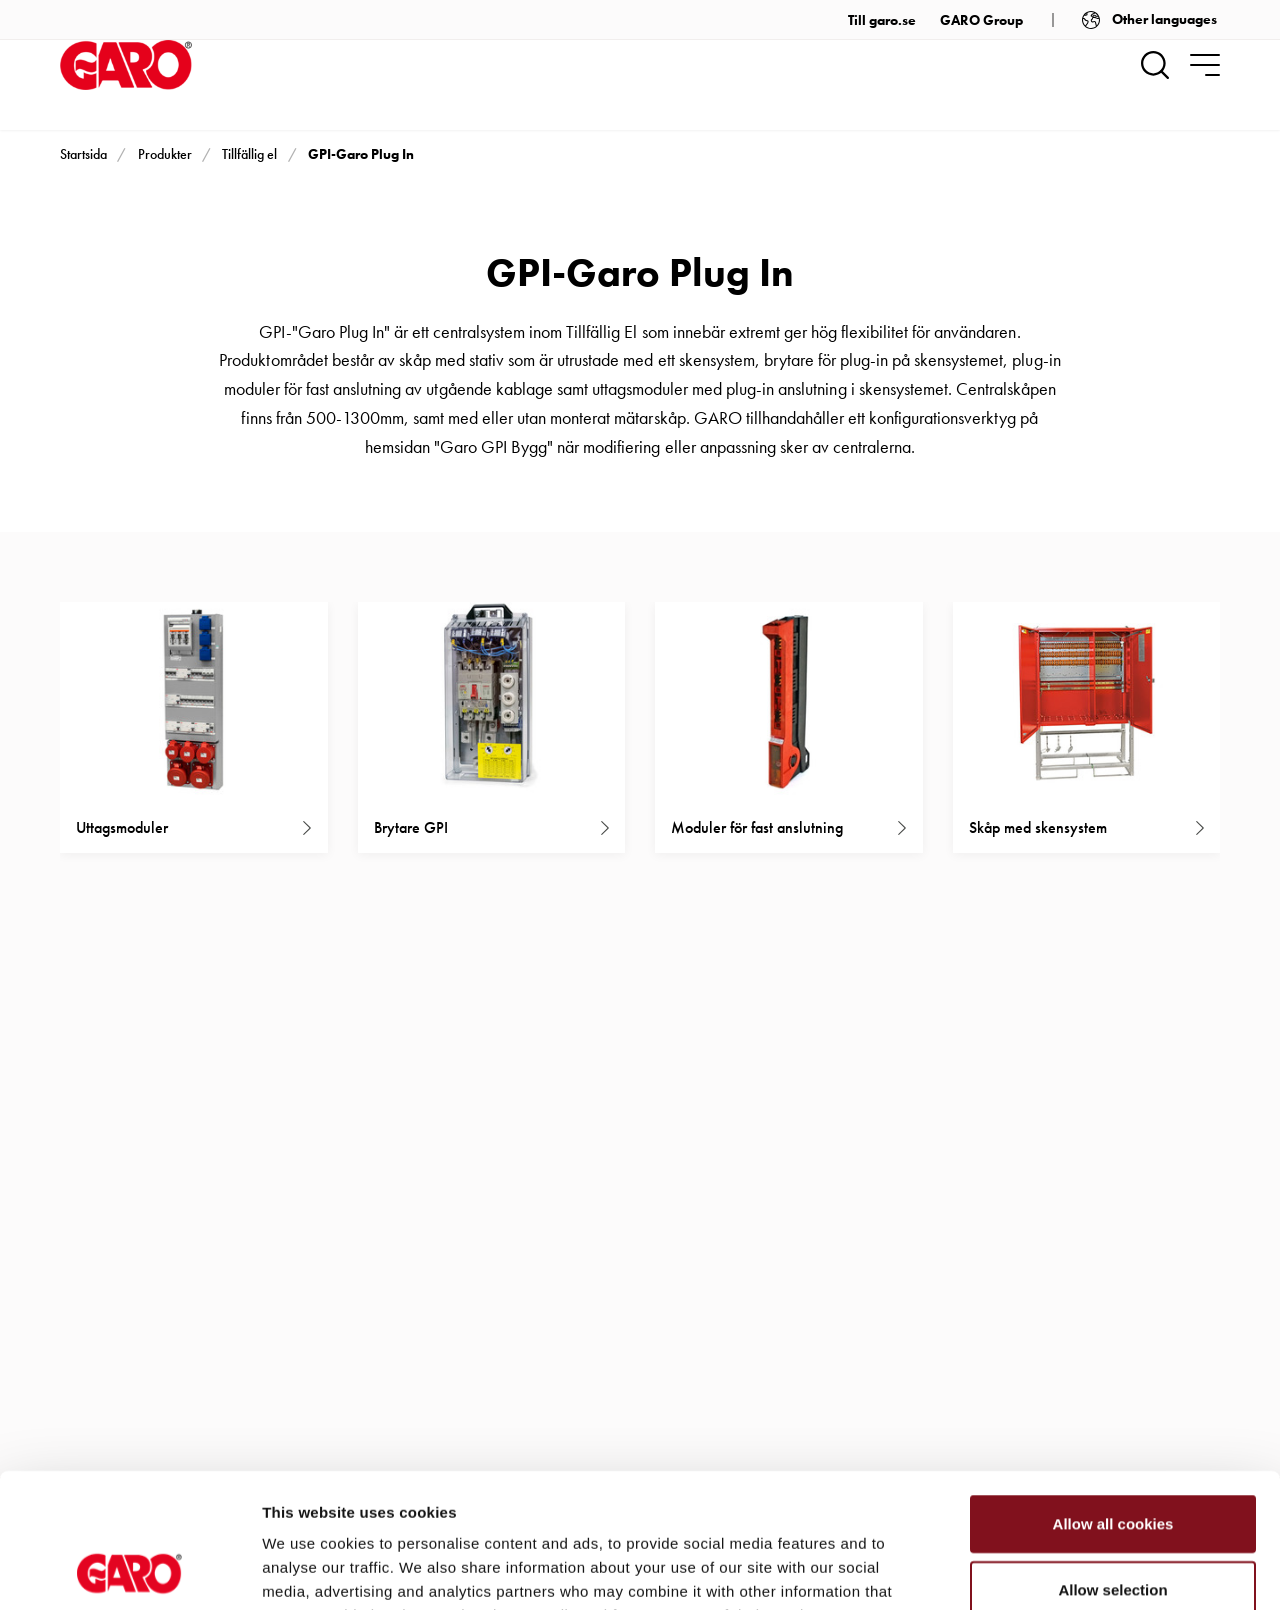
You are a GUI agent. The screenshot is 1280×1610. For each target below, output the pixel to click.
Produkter (165, 154)
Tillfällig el (249, 154)
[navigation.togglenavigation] (1205, 65)
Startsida (83, 154)
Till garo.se (882, 20)
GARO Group (981, 20)
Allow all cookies (1113, 1397)
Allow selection (1112, 1463)
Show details (1049, 1570)
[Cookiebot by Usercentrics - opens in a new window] (129, 1571)
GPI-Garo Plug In (361, 154)
